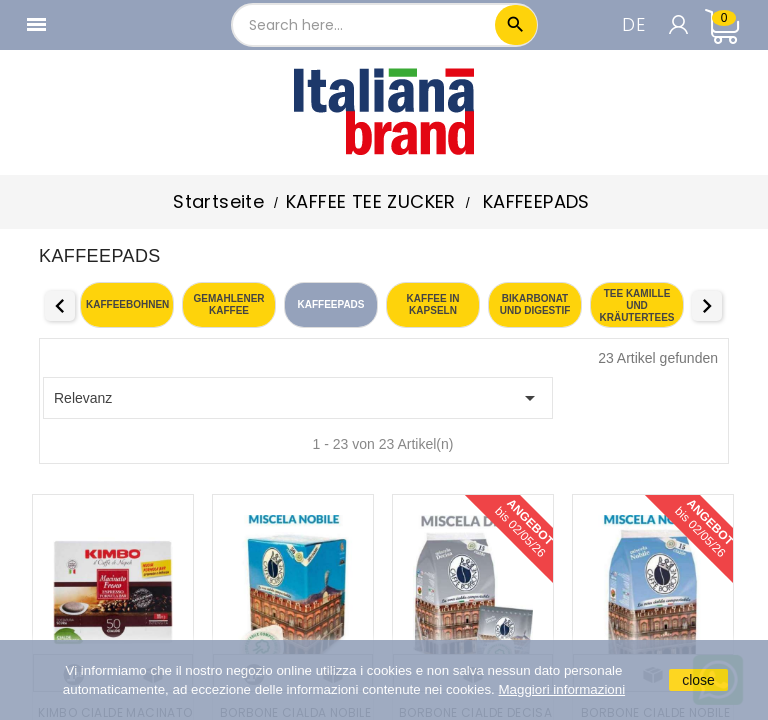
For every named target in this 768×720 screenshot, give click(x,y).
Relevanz (298, 398)
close (698, 680)
